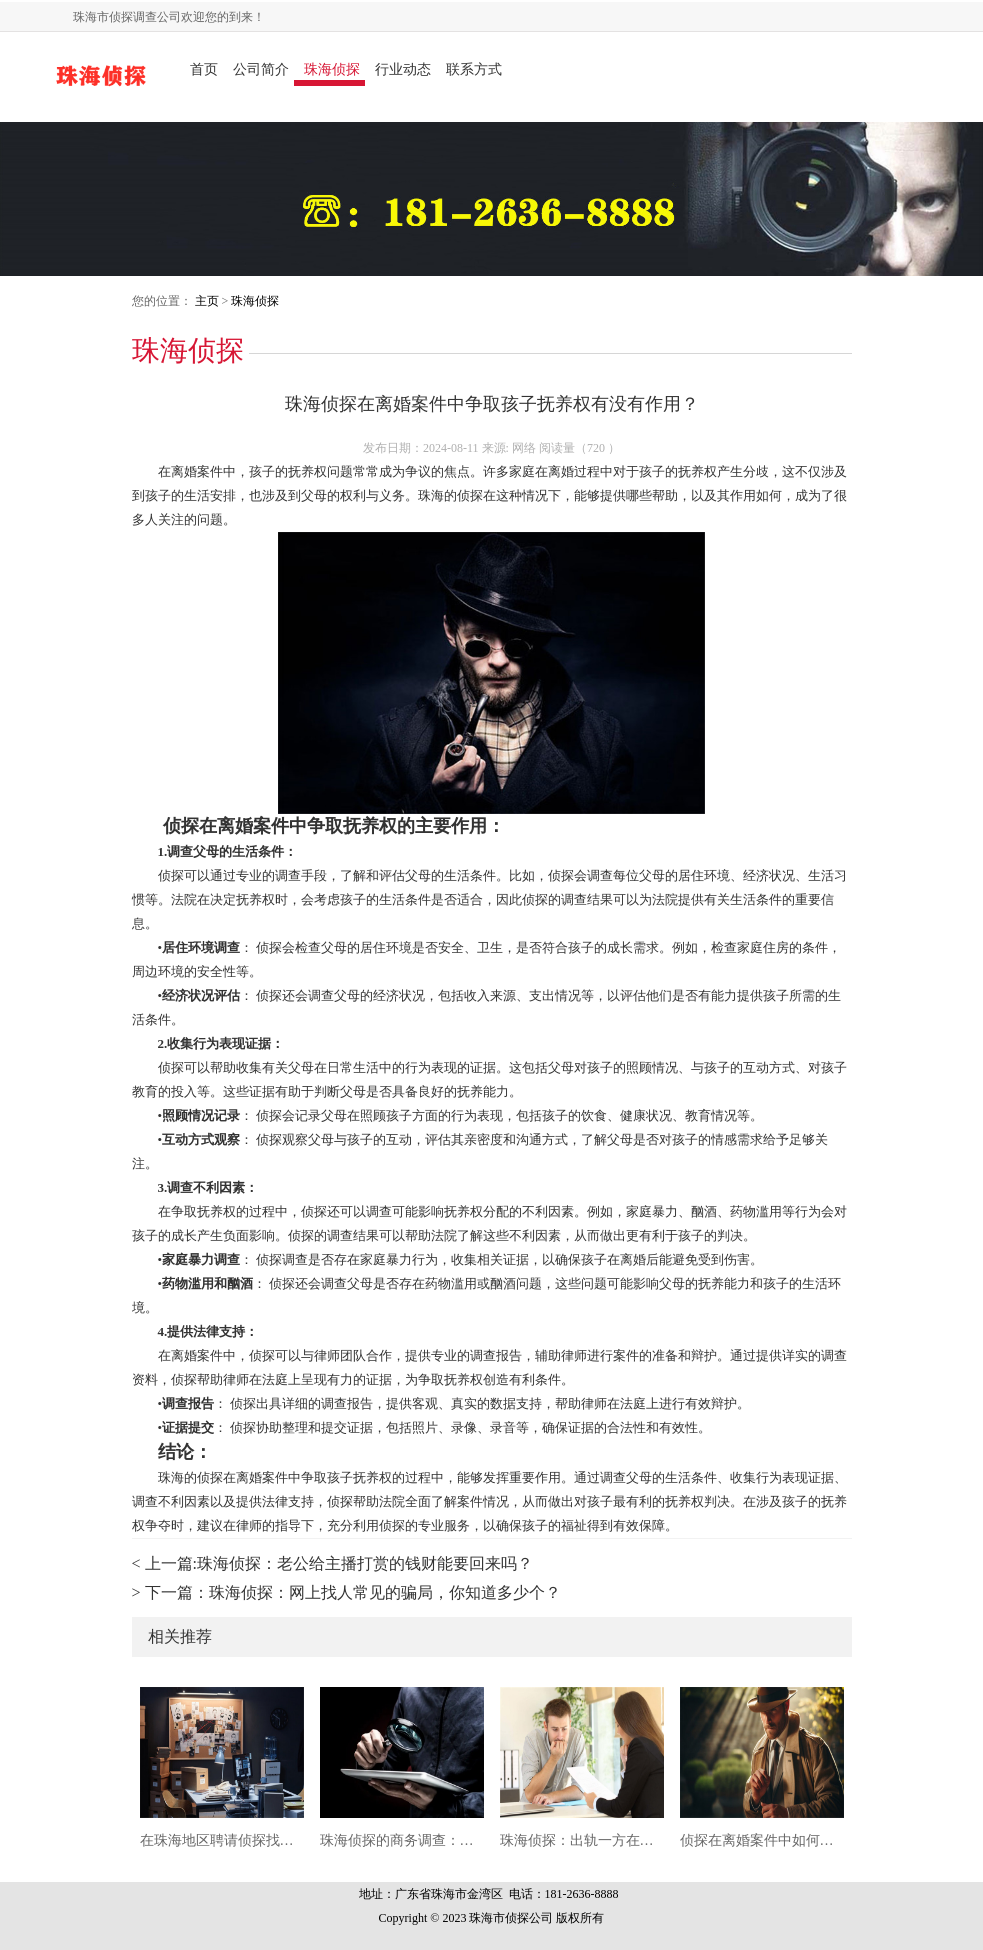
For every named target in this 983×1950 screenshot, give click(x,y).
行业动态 (403, 69)
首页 (204, 69)
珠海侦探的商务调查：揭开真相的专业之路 (402, 1840)
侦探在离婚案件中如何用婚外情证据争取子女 (762, 1840)
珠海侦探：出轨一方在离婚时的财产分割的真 (582, 1840)
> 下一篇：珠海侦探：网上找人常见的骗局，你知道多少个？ (346, 1592)
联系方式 (474, 69)
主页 (207, 301)
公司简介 (261, 69)
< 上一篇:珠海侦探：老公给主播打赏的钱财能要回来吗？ (332, 1563)
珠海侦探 (332, 69)
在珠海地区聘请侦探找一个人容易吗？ (222, 1840)
